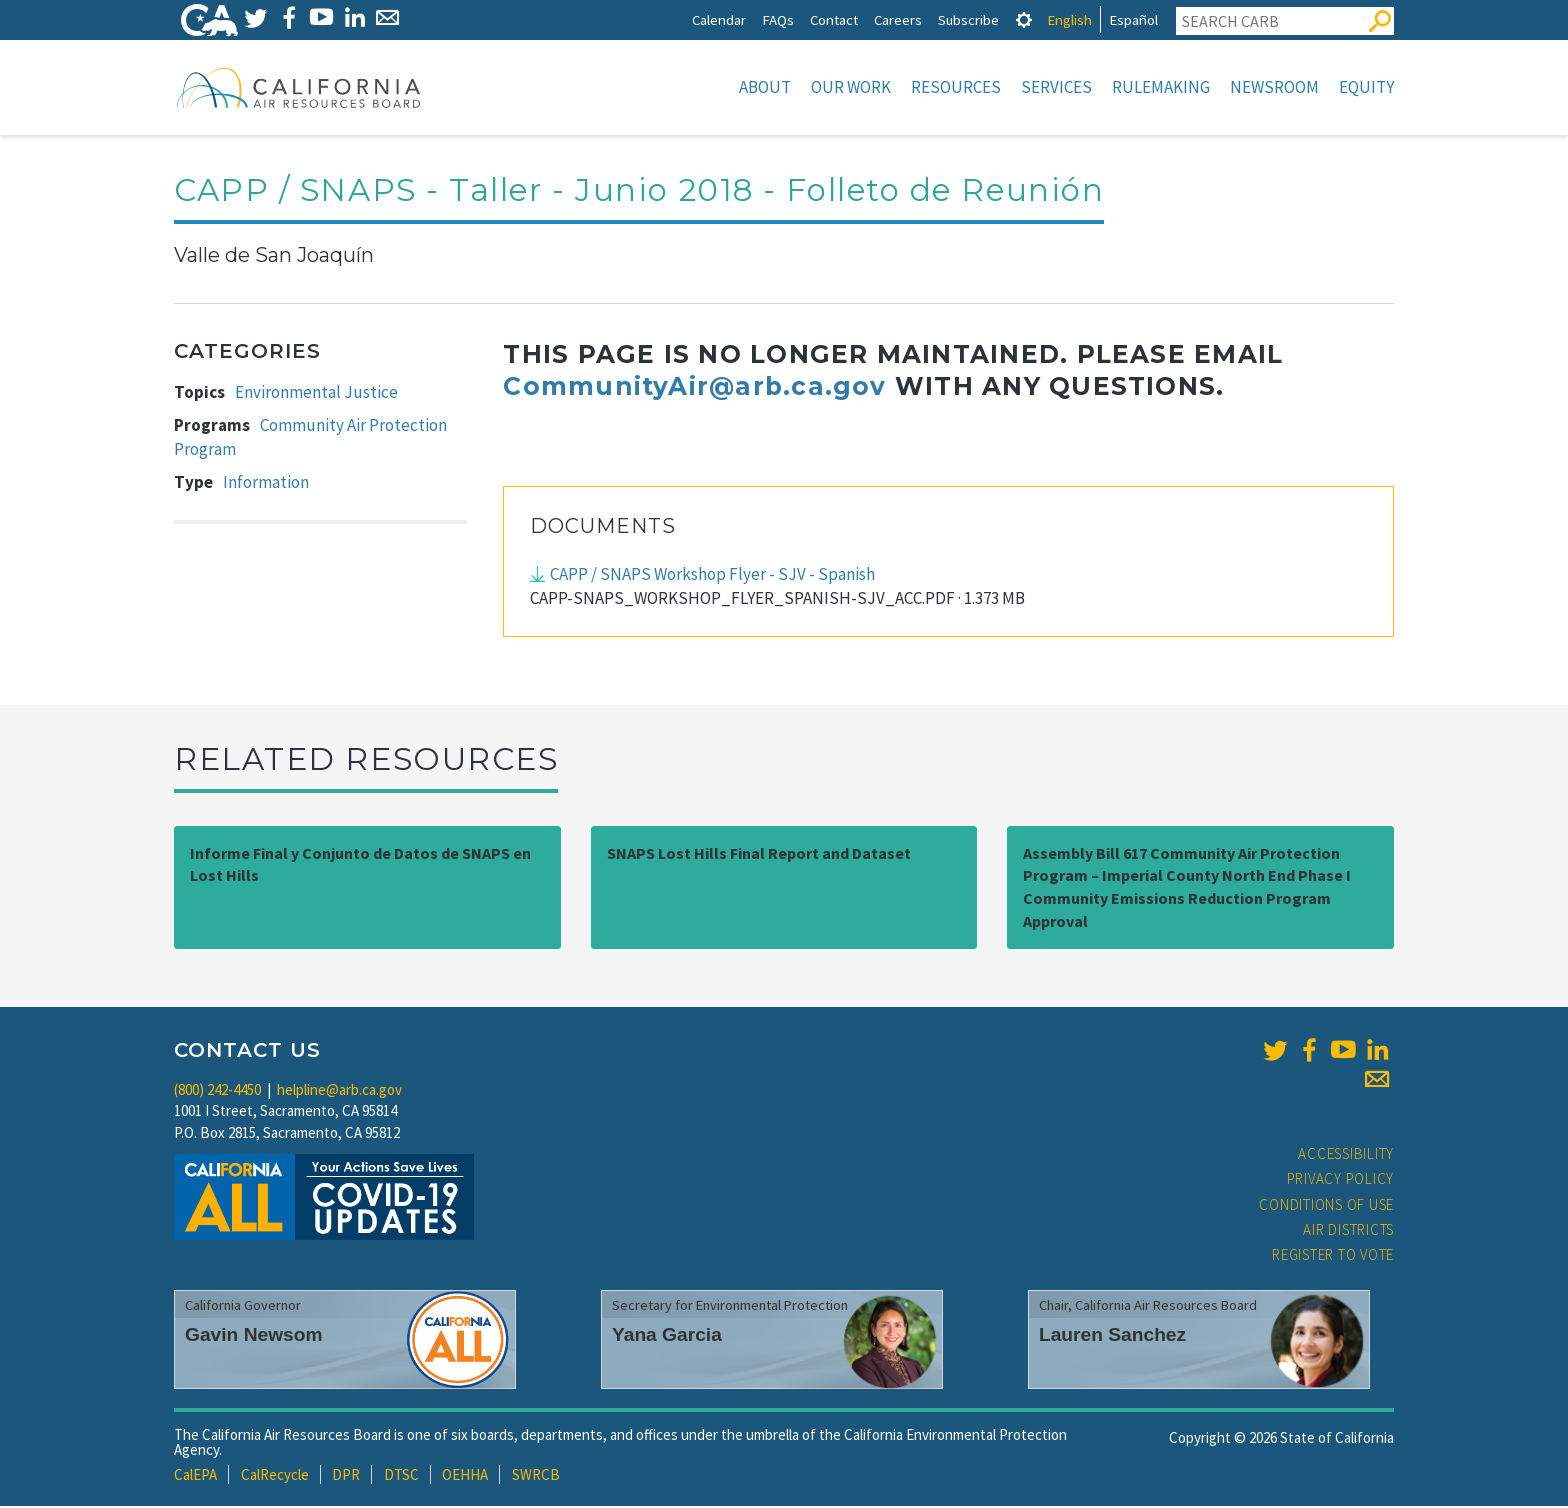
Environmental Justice (316, 394)
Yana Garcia (667, 1336)
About (765, 87)
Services (1056, 87)
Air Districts (1348, 1231)
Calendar (719, 19)
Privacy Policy (1341, 1180)
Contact (834, 19)
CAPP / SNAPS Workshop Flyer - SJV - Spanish (712, 576)
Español (1133, 19)
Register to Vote (1333, 1256)
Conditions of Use (1326, 1206)
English (1069, 19)
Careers (898, 19)
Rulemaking (1161, 87)
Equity (1366, 87)
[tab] (1024, 19)
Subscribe (968, 19)
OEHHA (465, 1476)
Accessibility (1346, 1155)
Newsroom (1274, 87)
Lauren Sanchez (1112, 1336)
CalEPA (195, 1476)
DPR (346, 1476)
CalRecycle (275, 1476)
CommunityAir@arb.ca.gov (694, 388)
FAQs (778, 19)
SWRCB (536, 1476)
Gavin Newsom (254, 1336)
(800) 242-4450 (217, 1091)
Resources (956, 87)
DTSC (401, 1476)
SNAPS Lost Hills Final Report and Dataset (759, 855)
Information (266, 484)
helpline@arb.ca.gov (339, 1091)
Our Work (851, 87)
